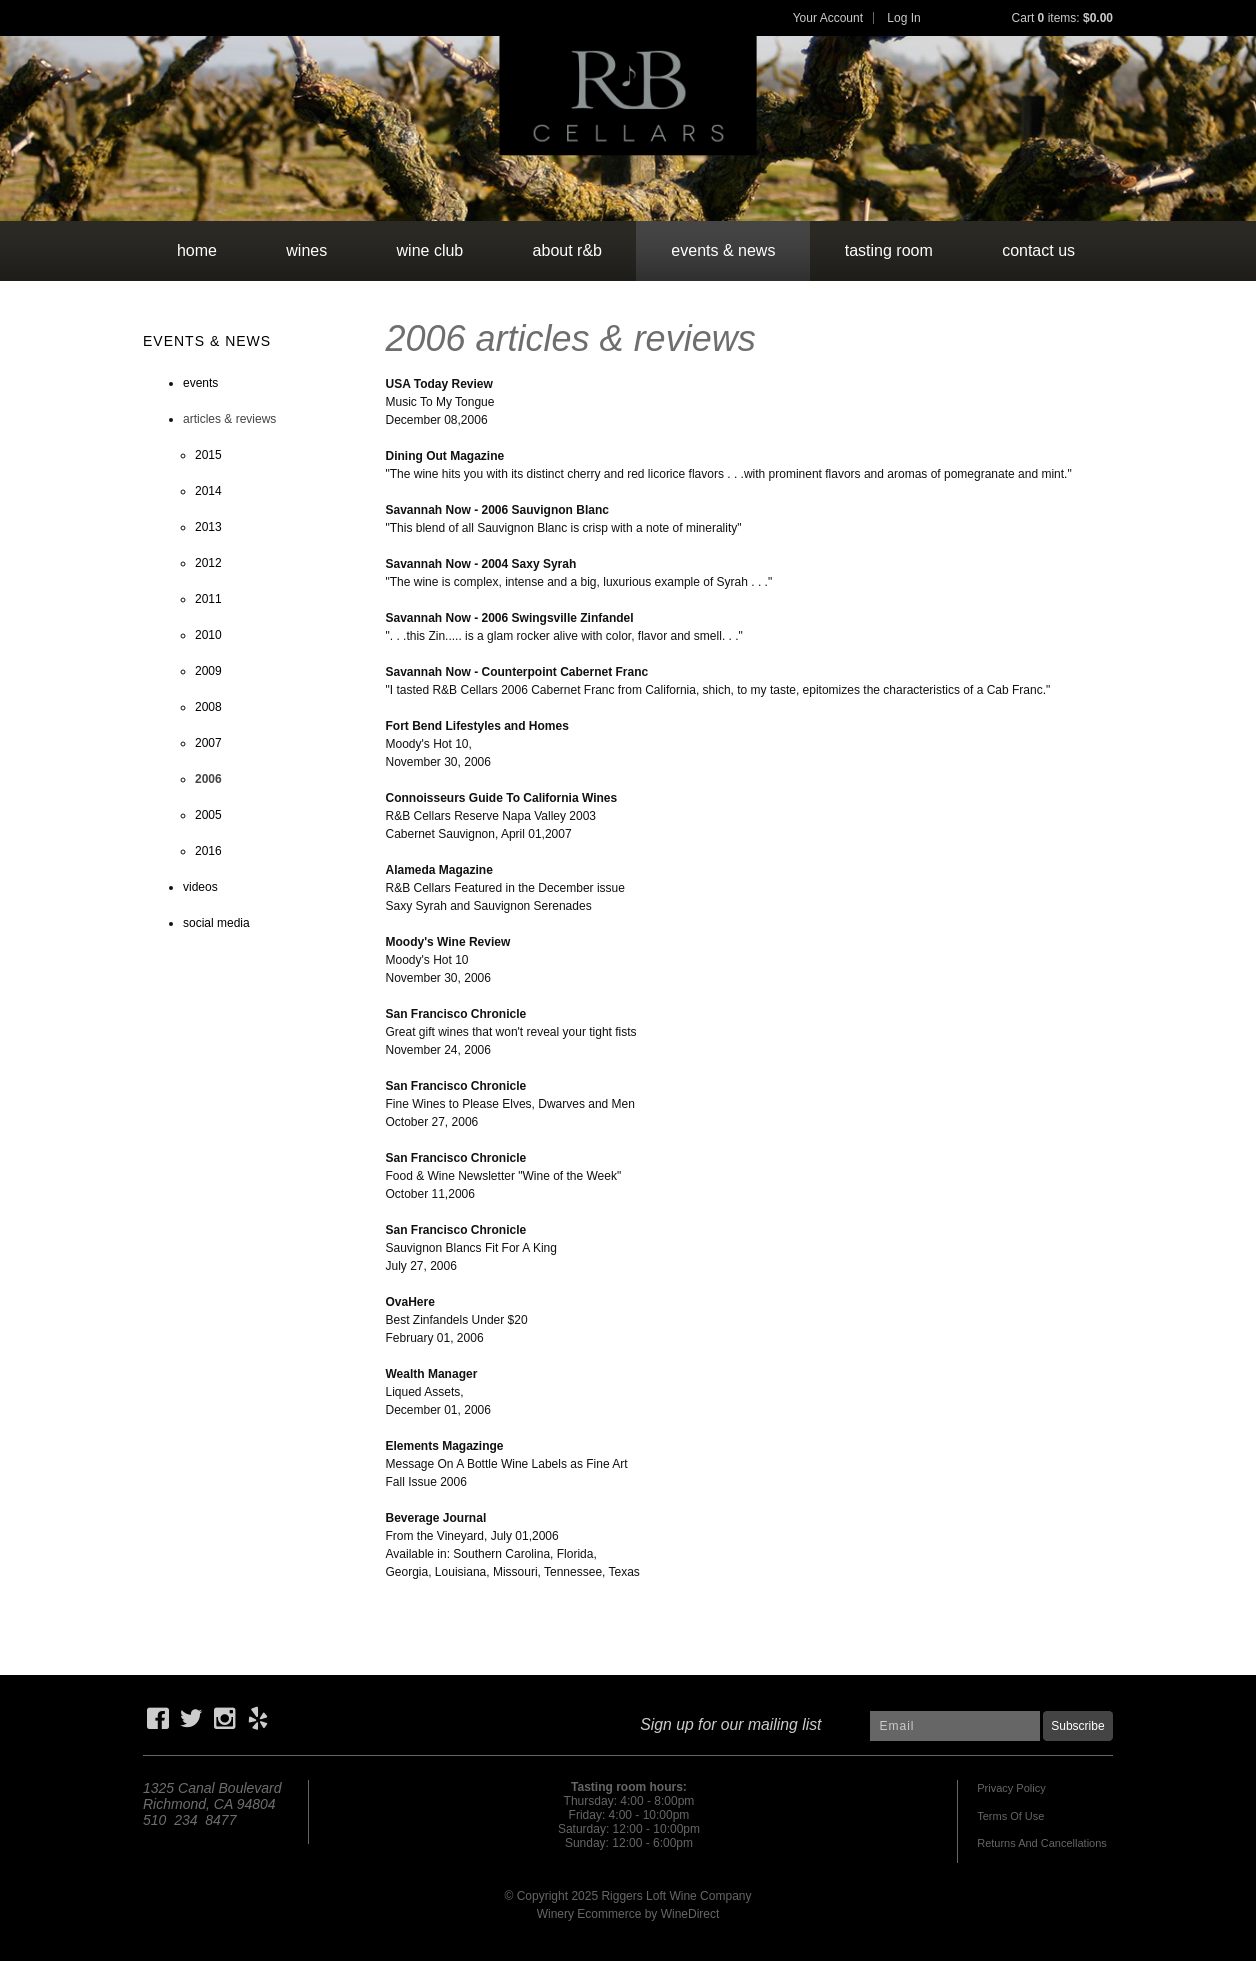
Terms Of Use (1010, 1816)
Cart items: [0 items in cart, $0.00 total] (1062, 18)
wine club (430, 250)
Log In (903, 18)
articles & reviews (229, 419)
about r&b (567, 250)
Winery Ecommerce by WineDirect (628, 1914)
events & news (723, 250)
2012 (208, 563)
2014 (208, 491)
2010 (208, 635)
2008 (208, 707)
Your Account (828, 18)
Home (197, 250)
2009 (208, 671)
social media (216, 923)
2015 (208, 455)
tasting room (889, 250)
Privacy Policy (1011, 1788)
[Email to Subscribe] (955, 1726)
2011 (208, 599)
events (200, 383)
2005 (208, 815)
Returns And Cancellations (1042, 1843)
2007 (208, 743)
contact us (1038, 250)
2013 (208, 527)
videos (200, 887)
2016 (208, 851)
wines (306, 250)
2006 (208, 779)
